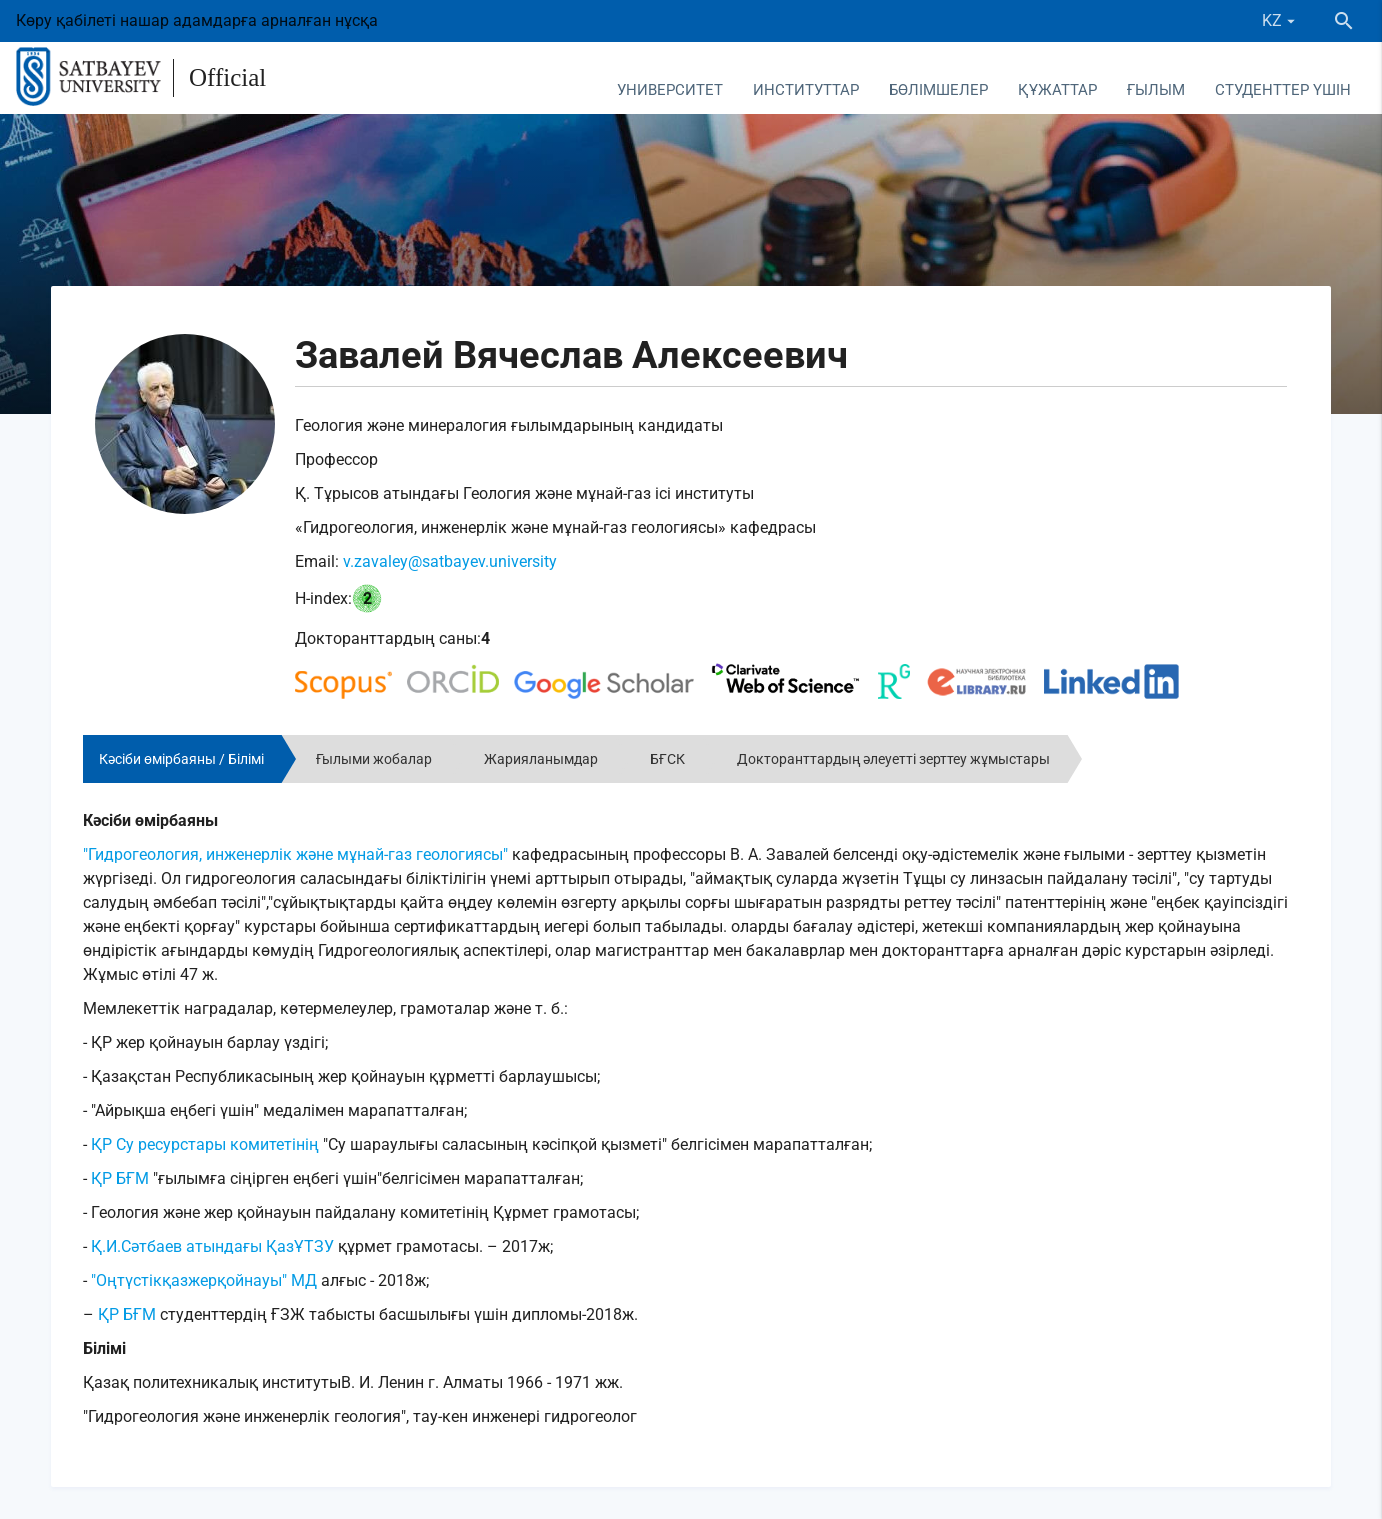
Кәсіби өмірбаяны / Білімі (181, 759)
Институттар (806, 90)
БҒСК (667, 759)
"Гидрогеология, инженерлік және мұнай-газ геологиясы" (295, 854)
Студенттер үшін (1283, 90)
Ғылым (1156, 90)
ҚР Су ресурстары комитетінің (203, 1144)
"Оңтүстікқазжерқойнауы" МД (204, 1280)
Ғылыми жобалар (374, 759)
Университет (670, 90)
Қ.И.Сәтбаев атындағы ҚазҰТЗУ (212, 1246)
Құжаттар (1057, 90)
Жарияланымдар (541, 759)
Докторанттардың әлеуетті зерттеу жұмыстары (893, 759)
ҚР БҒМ (120, 1178)
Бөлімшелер (938, 90)
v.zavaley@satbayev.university (450, 561)
